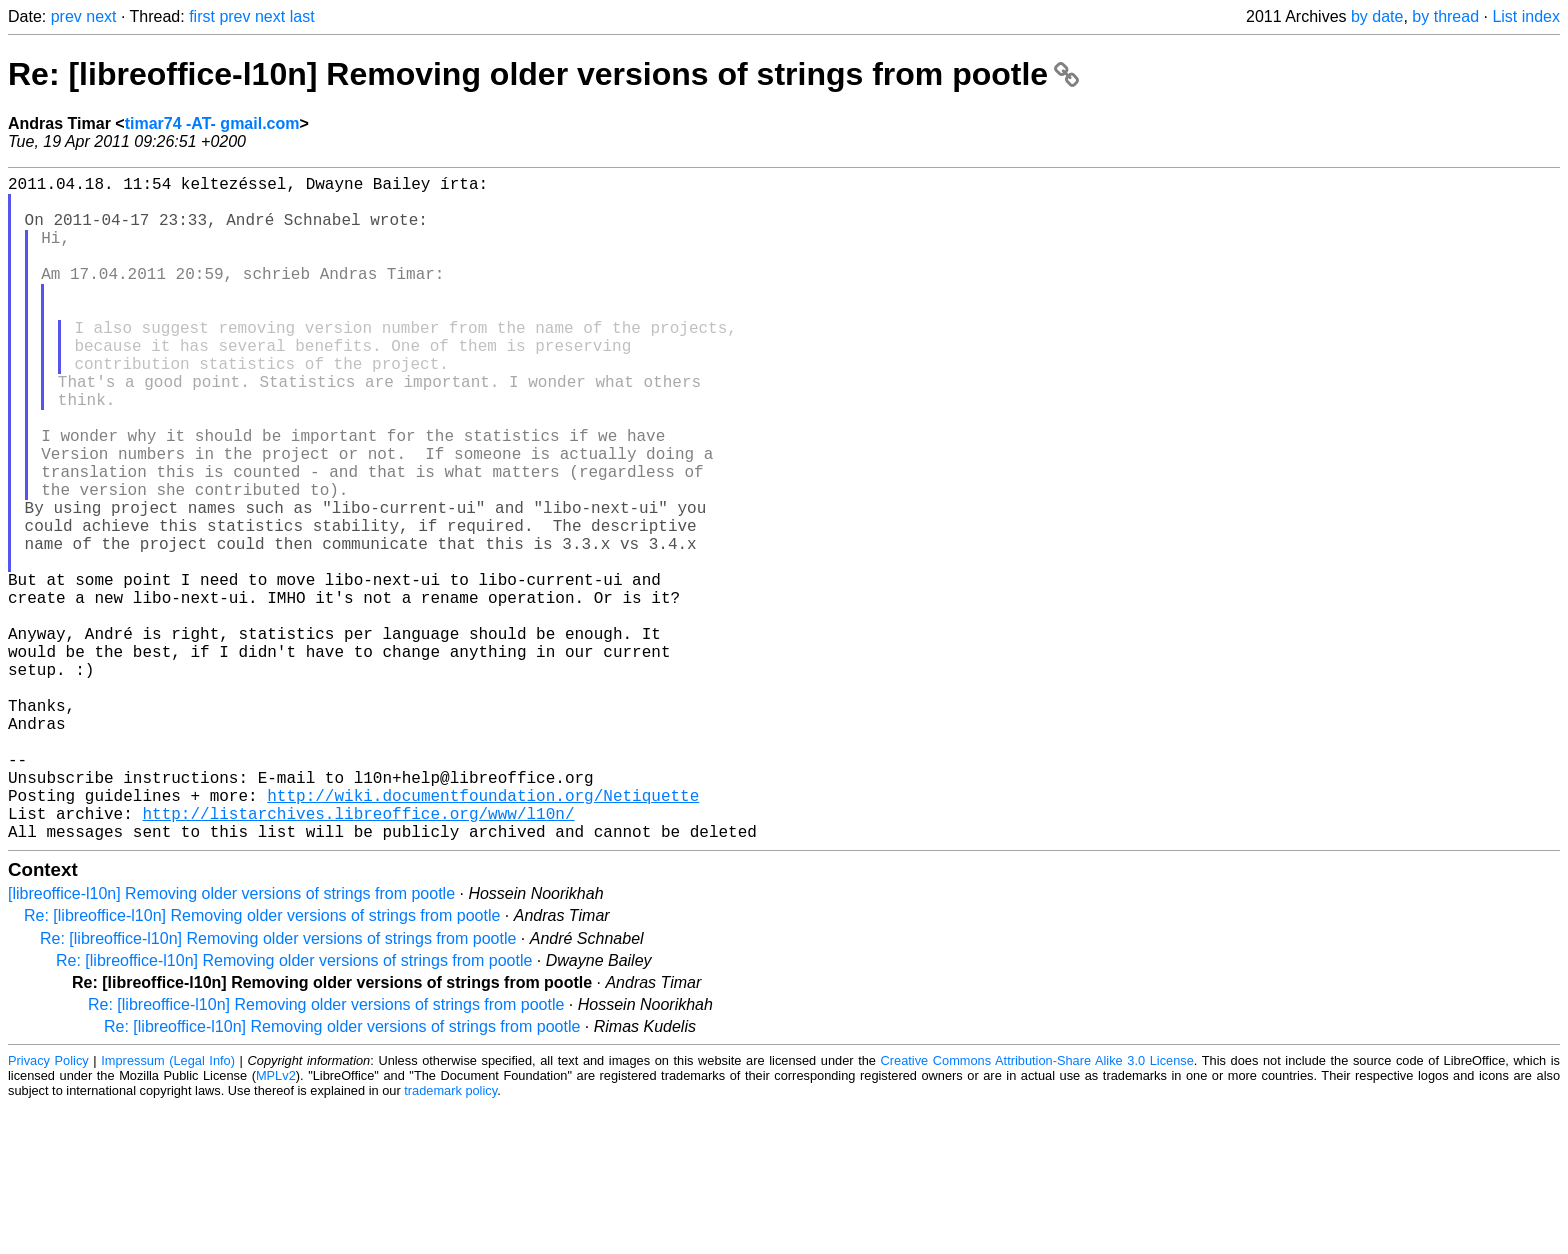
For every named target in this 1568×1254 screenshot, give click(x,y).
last (302, 16)
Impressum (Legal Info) (168, 1208)
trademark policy (450, 1238)
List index (1526, 16)
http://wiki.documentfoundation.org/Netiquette (483, 935)
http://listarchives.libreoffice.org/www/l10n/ (358, 957)
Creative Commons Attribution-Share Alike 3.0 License (1037, 1208)
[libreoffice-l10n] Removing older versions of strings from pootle (231, 1041)
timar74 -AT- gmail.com (212, 123)
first (202, 16)
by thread (1445, 16)
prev (66, 16)
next (101, 16)
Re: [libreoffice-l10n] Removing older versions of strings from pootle (543, 74)
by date (1377, 16)
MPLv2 (276, 1223)
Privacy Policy (48, 1208)
